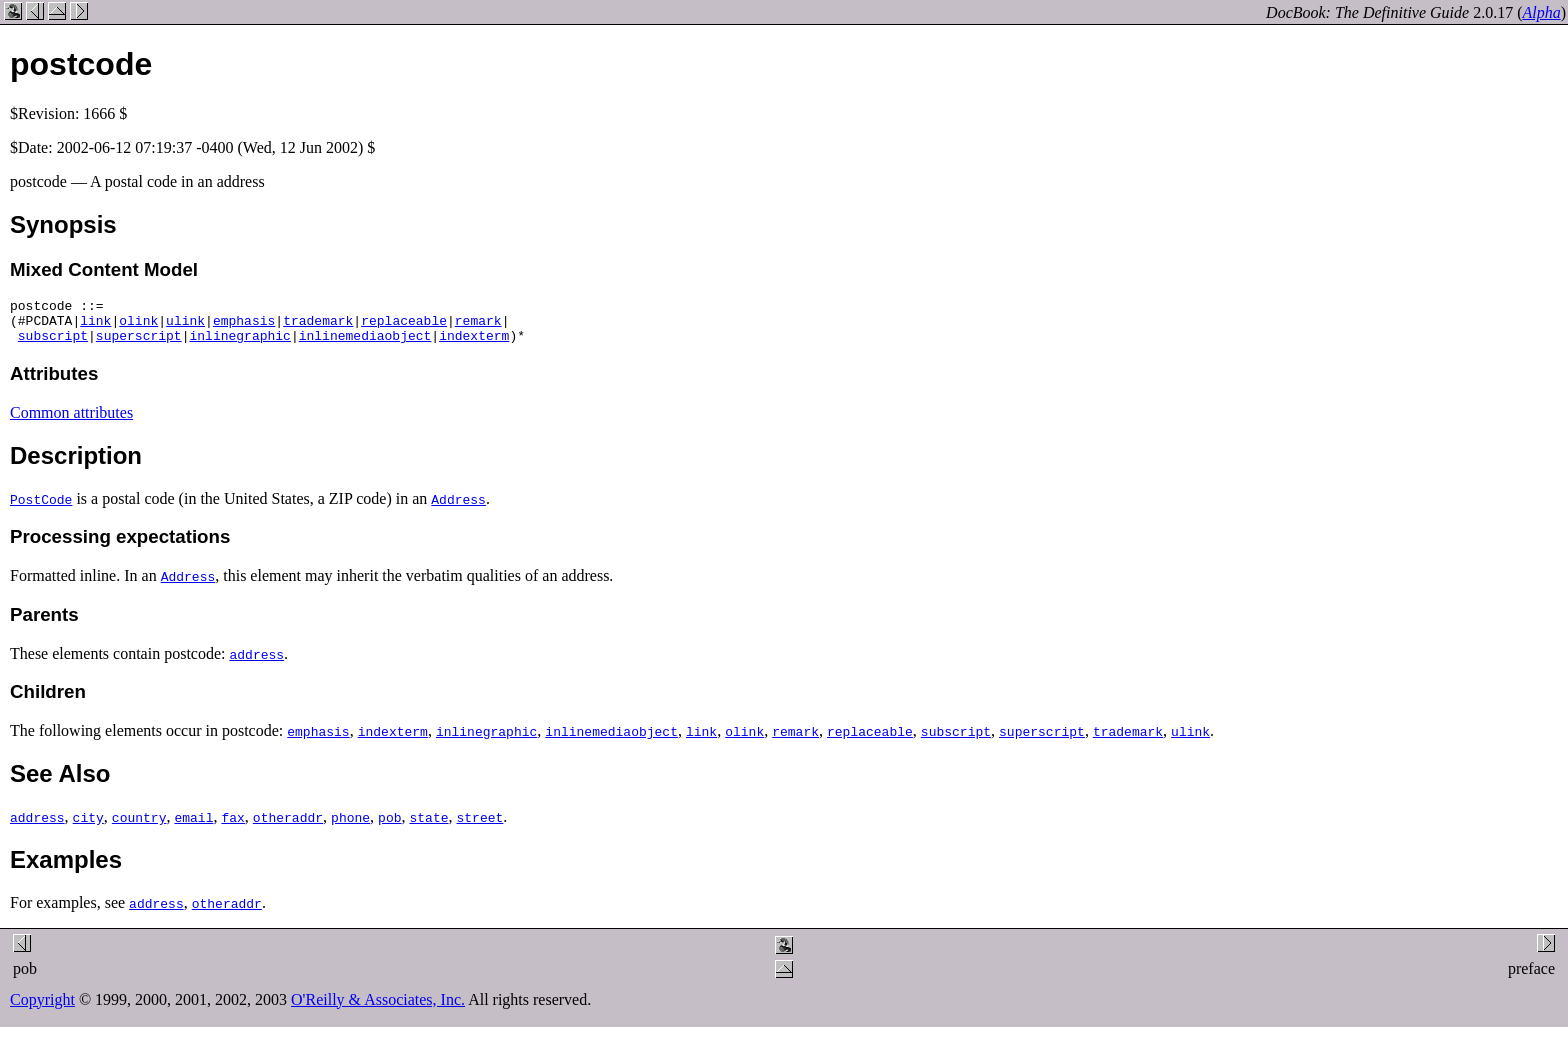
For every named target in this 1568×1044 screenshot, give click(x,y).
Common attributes (71, 421)
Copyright (42, 1008)
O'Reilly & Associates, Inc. (378, 1008)
